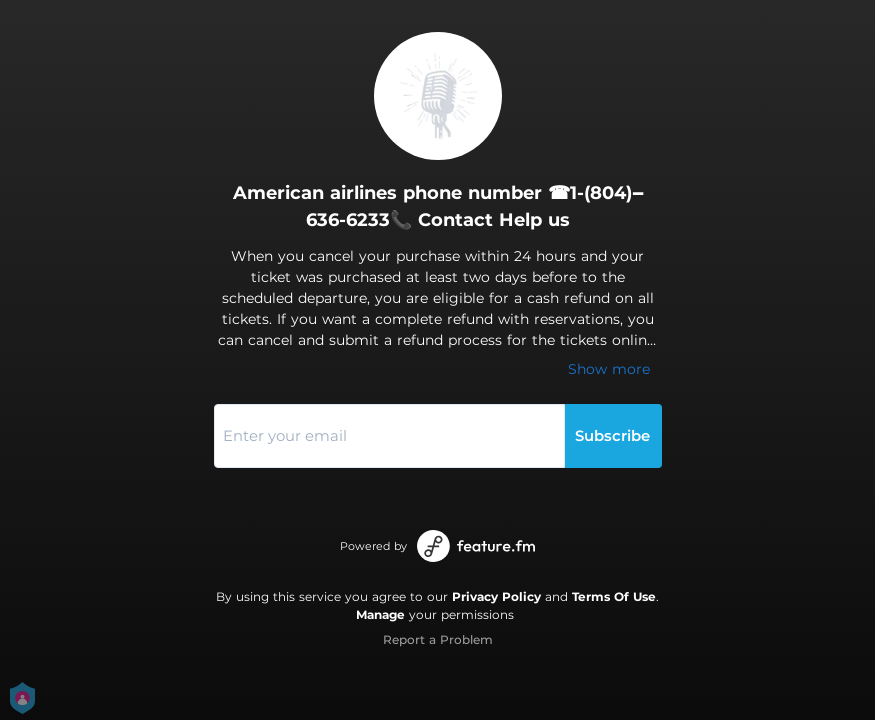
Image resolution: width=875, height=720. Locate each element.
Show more (609, 369)
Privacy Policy (496, 596)
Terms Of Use (614, 596)
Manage (380, 614)
